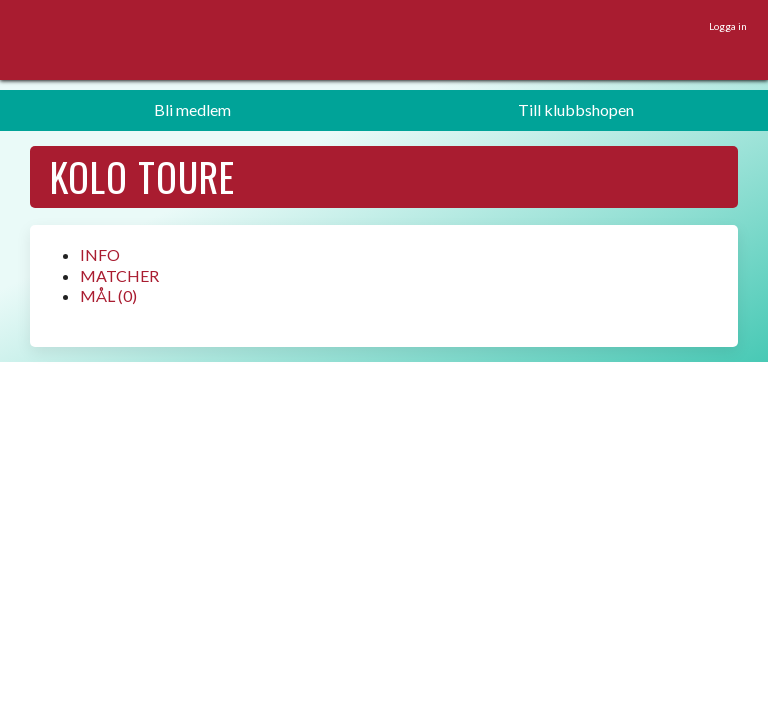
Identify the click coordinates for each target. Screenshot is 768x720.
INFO (100, 254)
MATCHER (119, 275)
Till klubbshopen (576, 109)
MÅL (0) (108, 295)
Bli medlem (192, 109)
